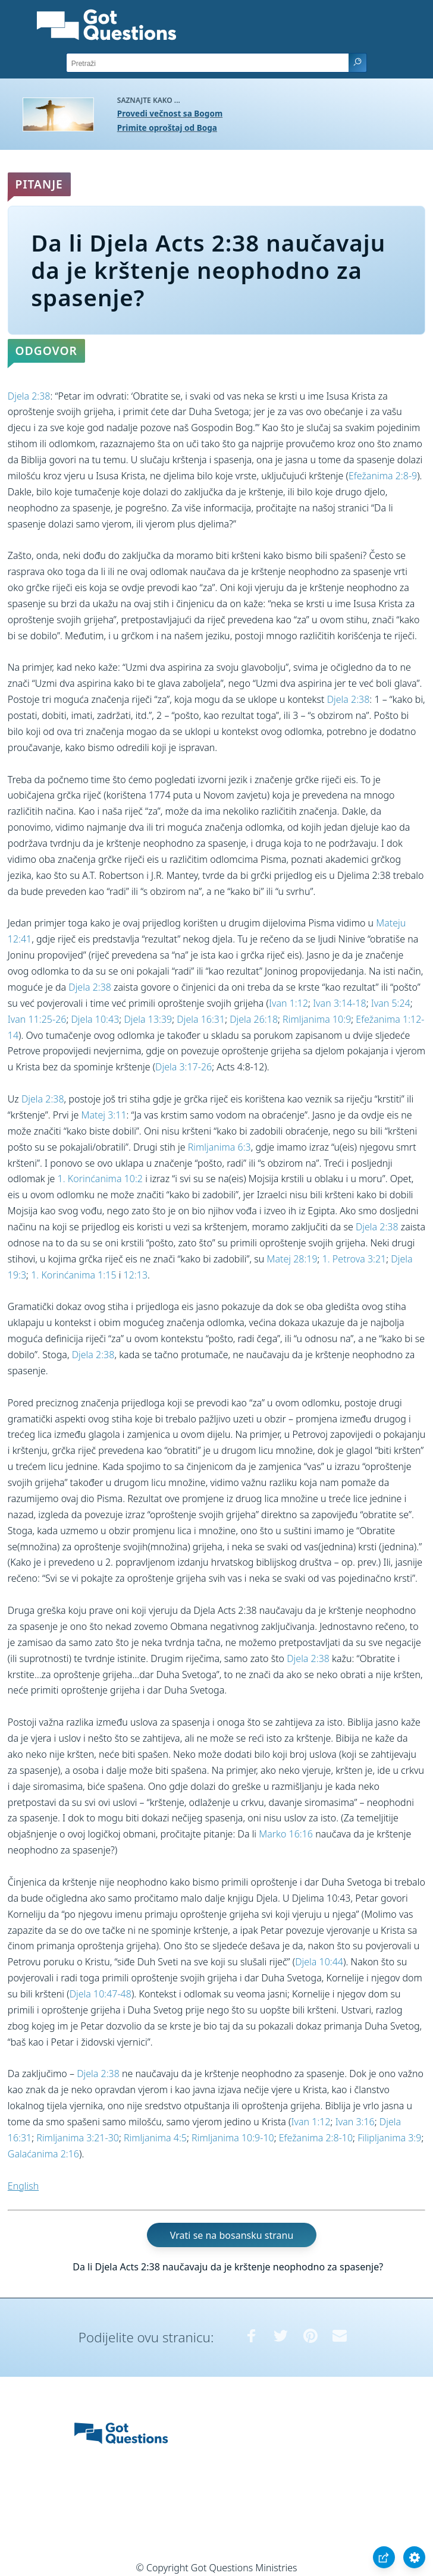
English (23, 2185)
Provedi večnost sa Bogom (169, 113)
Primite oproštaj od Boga (167, 127)
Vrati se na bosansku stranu (231, 2234)
